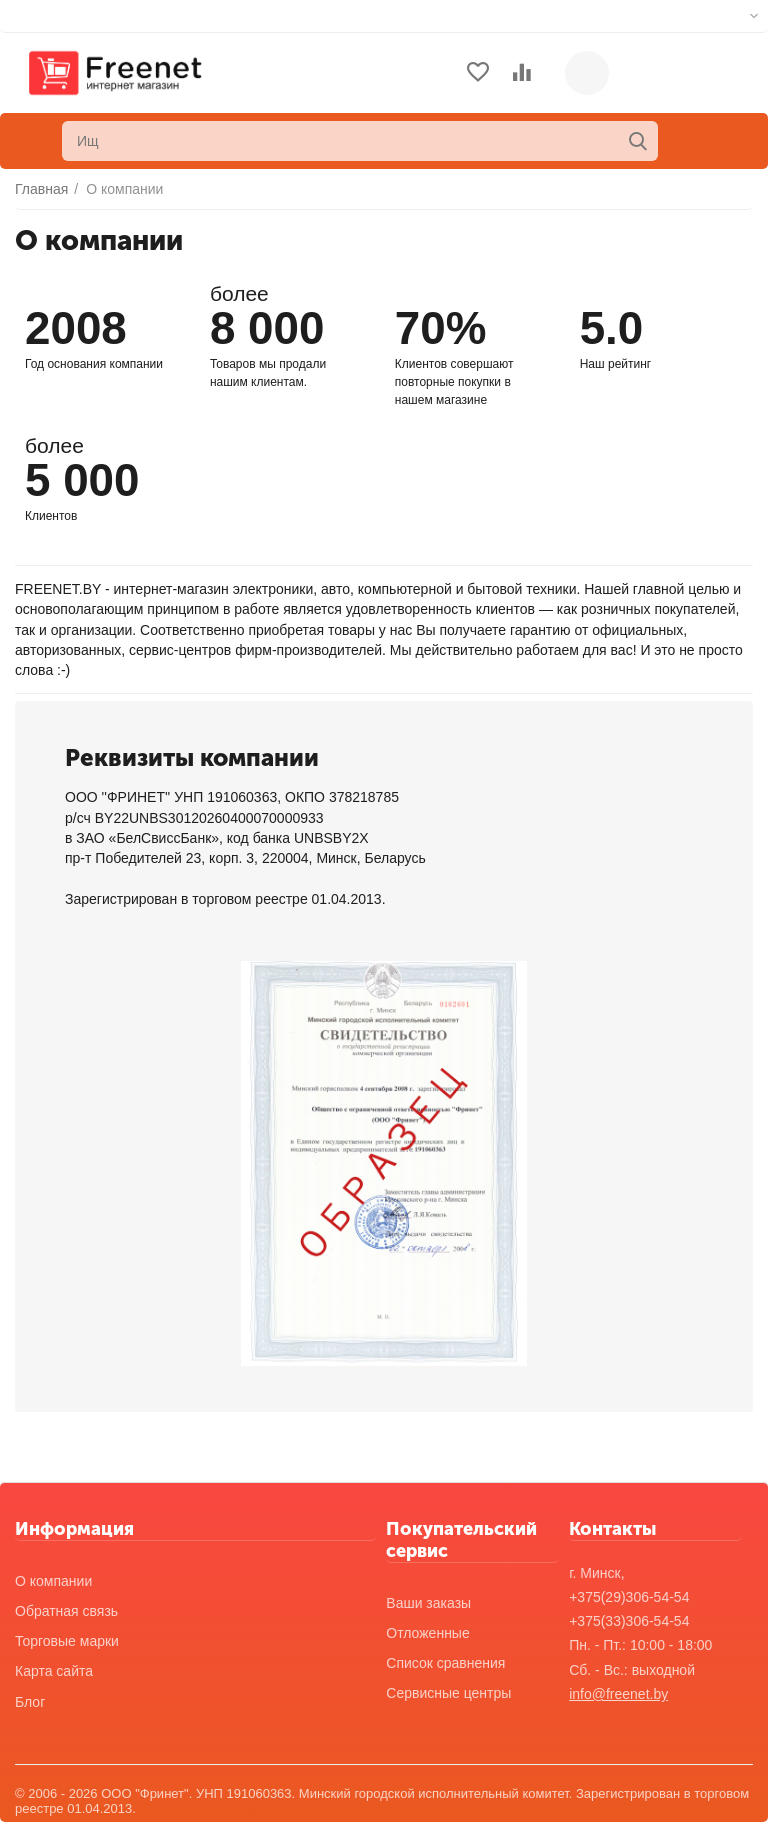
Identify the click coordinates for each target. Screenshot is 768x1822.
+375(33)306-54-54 (629, 1621)
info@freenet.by (618, 1694)
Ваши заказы (428, 1603)
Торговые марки (67, 1641)
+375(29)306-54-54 (629, 1597)
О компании (53, 1581)
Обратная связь (66, 1611)
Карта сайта (54, 1671)
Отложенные (427, 1633)
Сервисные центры (448, 1693)
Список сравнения (445, 1663)
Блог (30, 1702)
